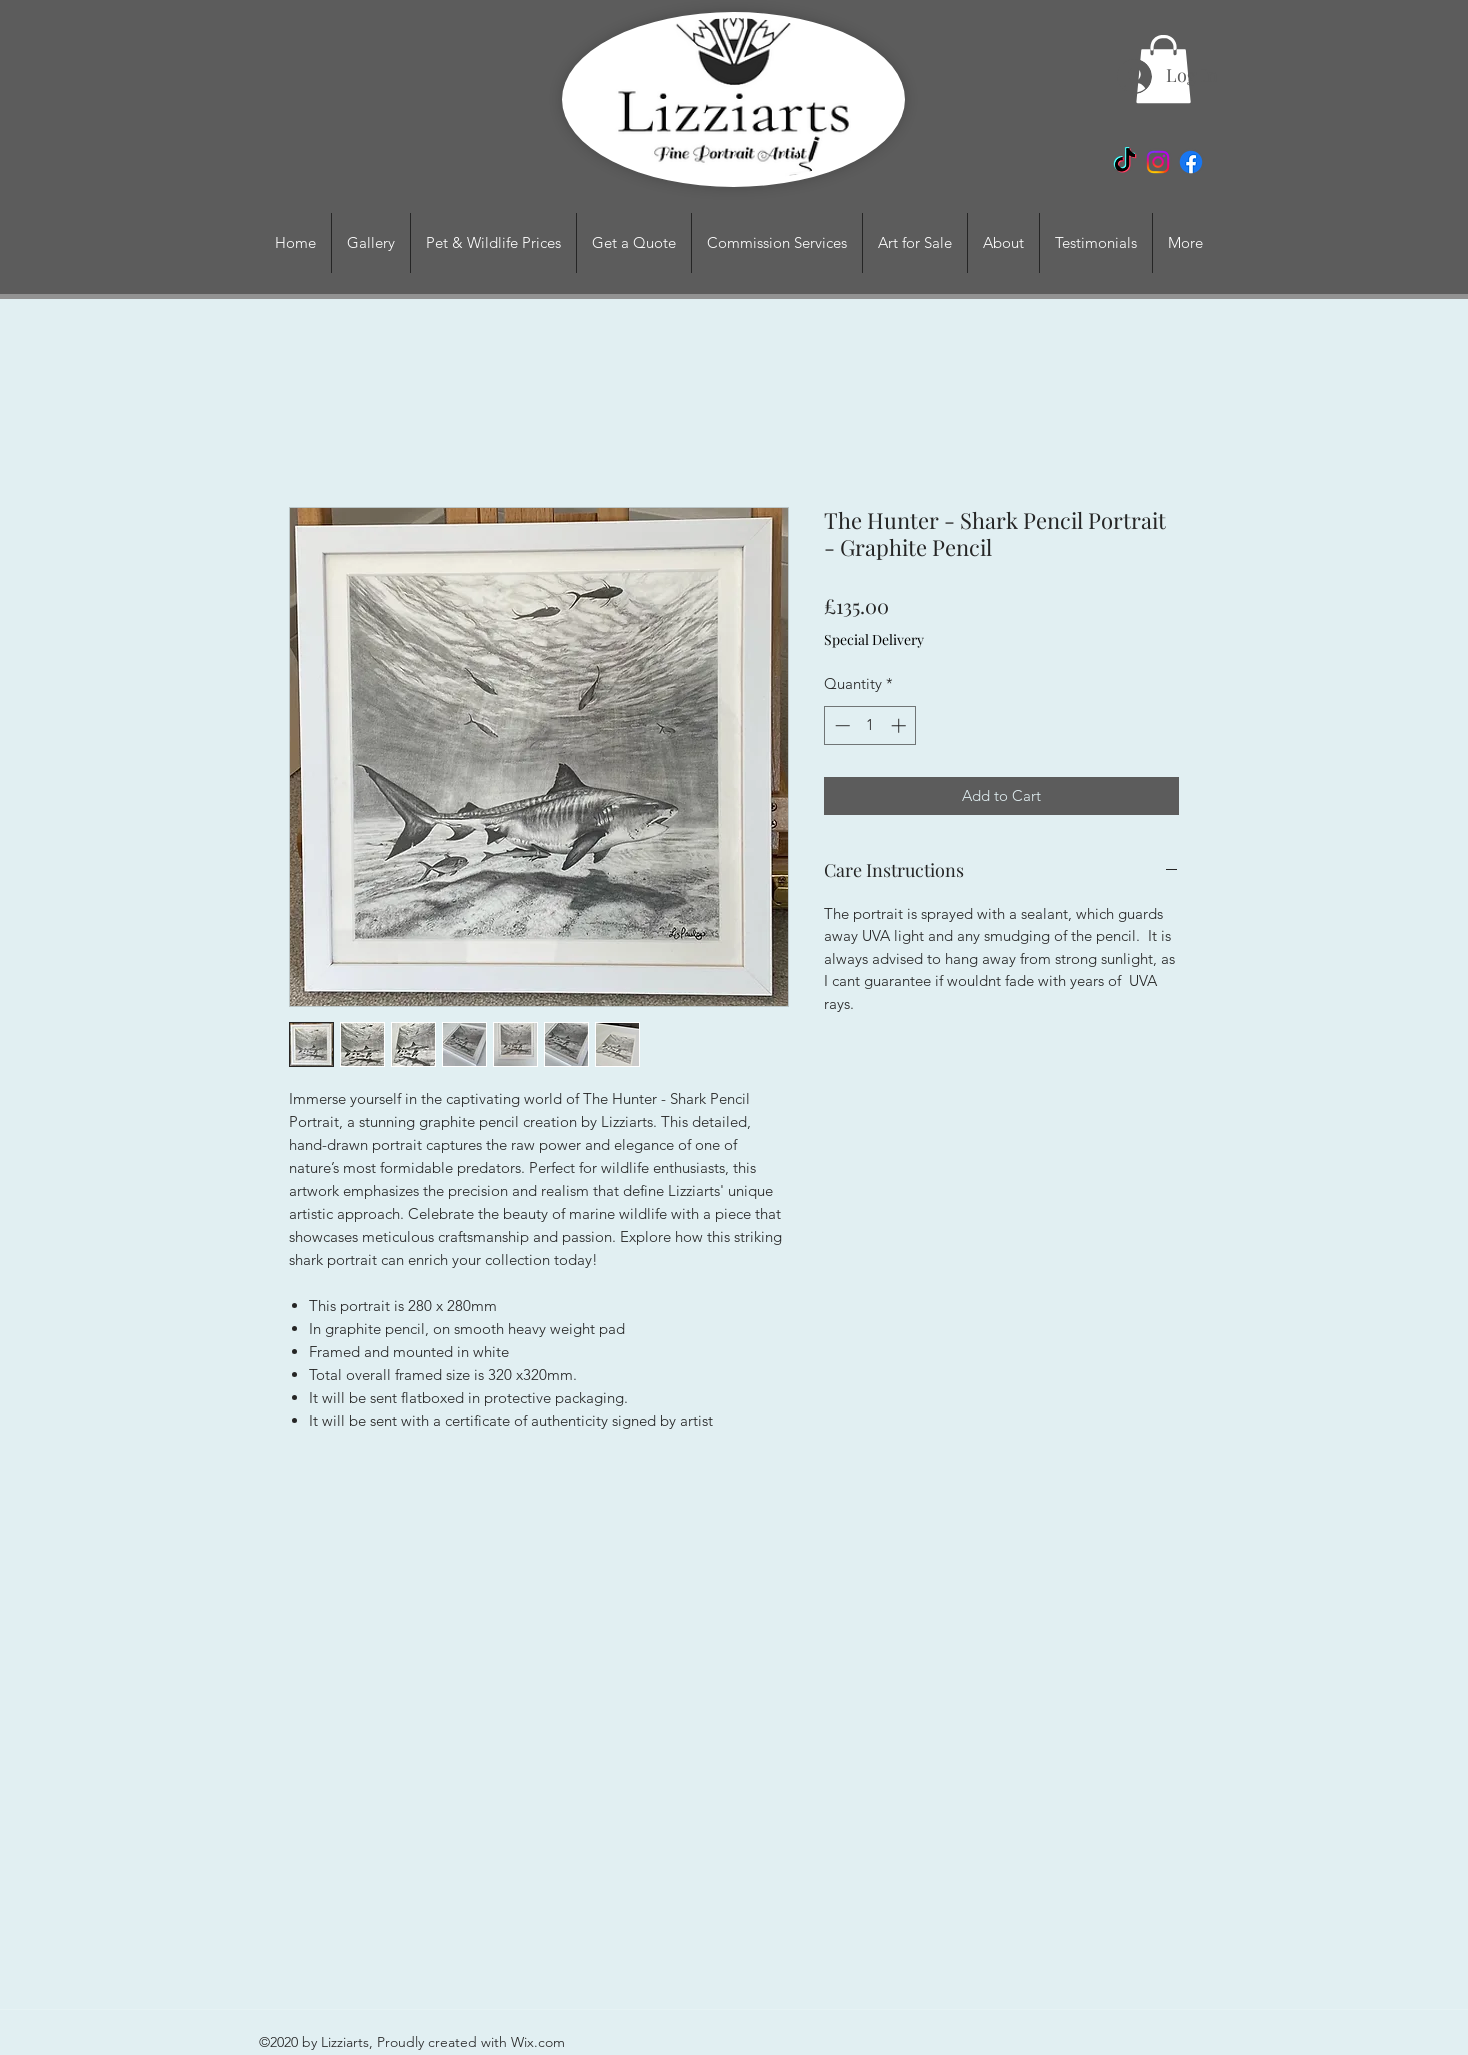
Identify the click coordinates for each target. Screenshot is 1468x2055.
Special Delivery (874, 639)
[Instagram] (1158, 162)
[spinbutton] (870, 725)
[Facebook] (1191, 162)
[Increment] (900, 725)
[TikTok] (1125, 162)
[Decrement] (840, 725)
